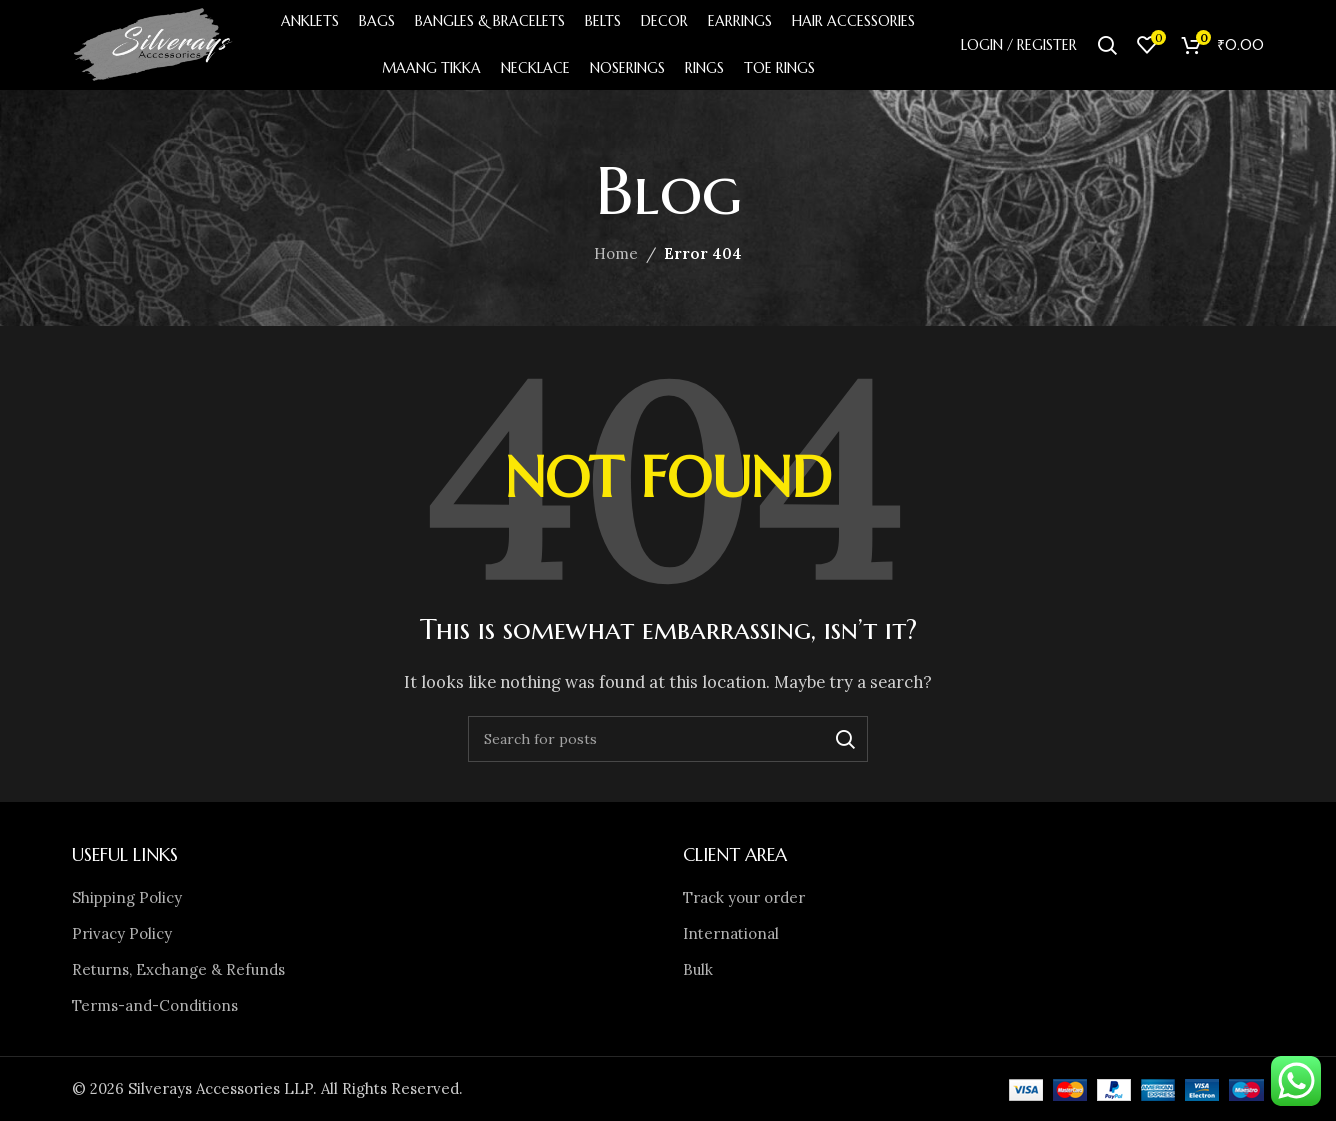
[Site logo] (154, 43)
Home (616, 253)
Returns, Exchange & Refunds (178, 969)
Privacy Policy (122, 933)
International (731, 933)
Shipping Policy (127, 897)
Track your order (744, 897)
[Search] (1107, 45)
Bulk (698, 969)
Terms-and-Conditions (155, 1005)
